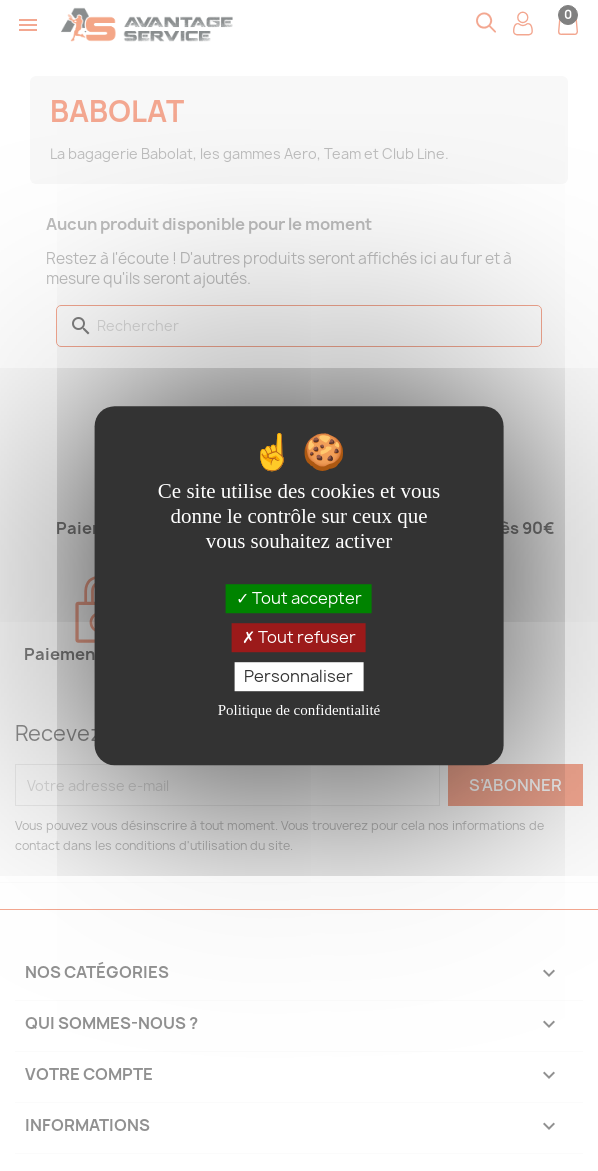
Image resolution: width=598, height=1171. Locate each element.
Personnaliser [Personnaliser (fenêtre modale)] (298, 676)
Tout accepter (299, 598)
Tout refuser (299, 637)
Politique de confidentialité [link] (299, 710)
